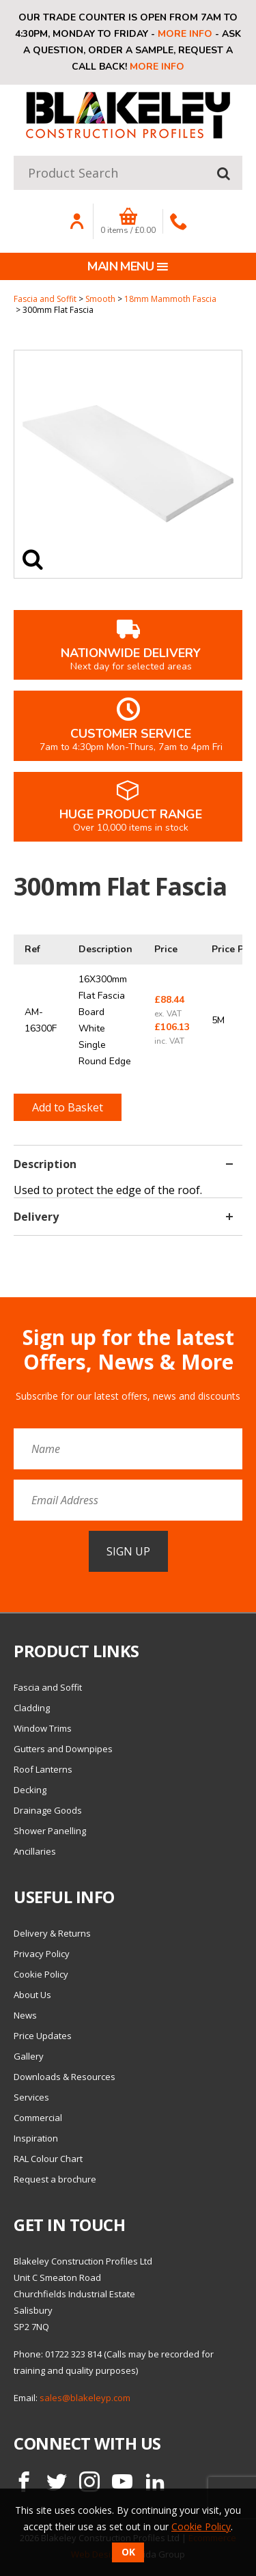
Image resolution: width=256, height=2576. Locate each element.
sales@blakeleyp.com (85, 2398)
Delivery (123, 1216)
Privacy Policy (42, 1954)
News (25, 2015)
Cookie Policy (41, 1974)
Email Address (0, 1315)
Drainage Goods (48, 1810)
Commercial (38, 2117)
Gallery (29, 2056)
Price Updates (43, 2036)
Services (31, 2097)
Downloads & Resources (64, 2077)
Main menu (128, 266)
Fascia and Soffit (45, 299)
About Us (32, 1995)
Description (123, 1164)
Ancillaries (35, 1851)
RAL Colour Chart (48, 2158)
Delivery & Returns (52, 1933)
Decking (30, 1790)
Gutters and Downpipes (63, 1749)
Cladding (32, 1708)
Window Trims (43, 1728)
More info (185, 33)
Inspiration (36, 2138)
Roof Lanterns (43, 1769)
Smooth (100, 299)
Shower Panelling (50, 1831)
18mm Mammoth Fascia (170, 299)
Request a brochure (55, 2179)
